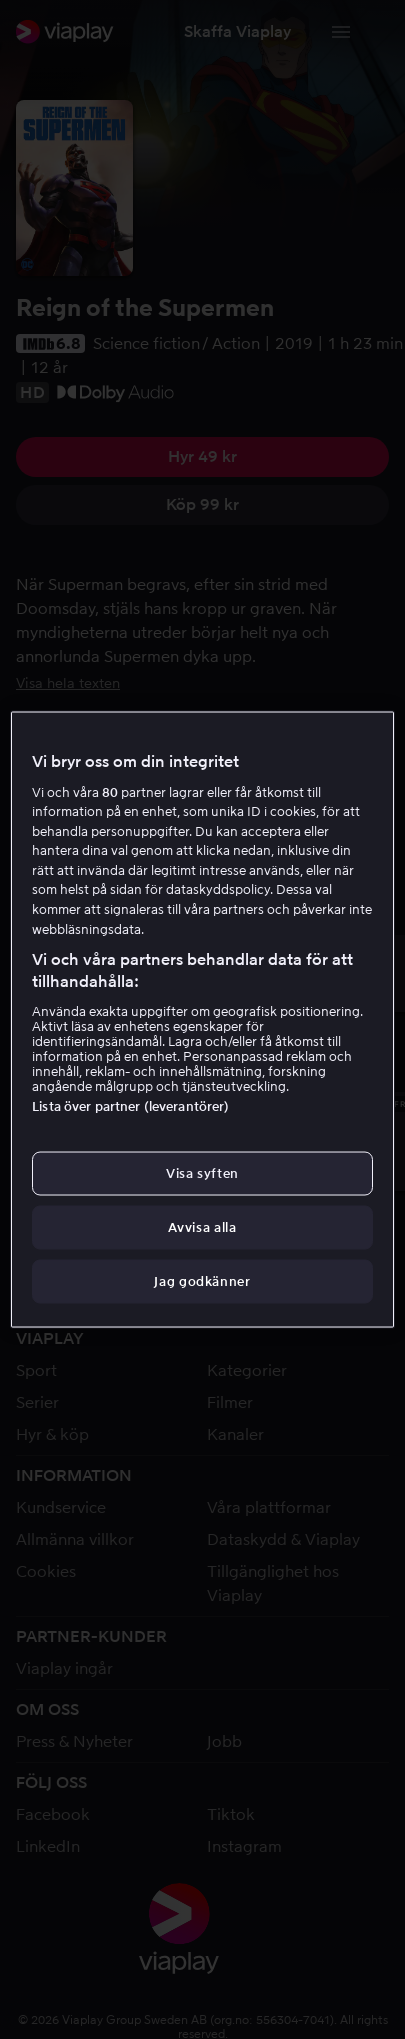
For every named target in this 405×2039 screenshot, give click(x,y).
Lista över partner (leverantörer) (130, 1105)
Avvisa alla (202, 1227)
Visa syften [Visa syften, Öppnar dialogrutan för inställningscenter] (202, 1172)
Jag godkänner (202, 1281)
